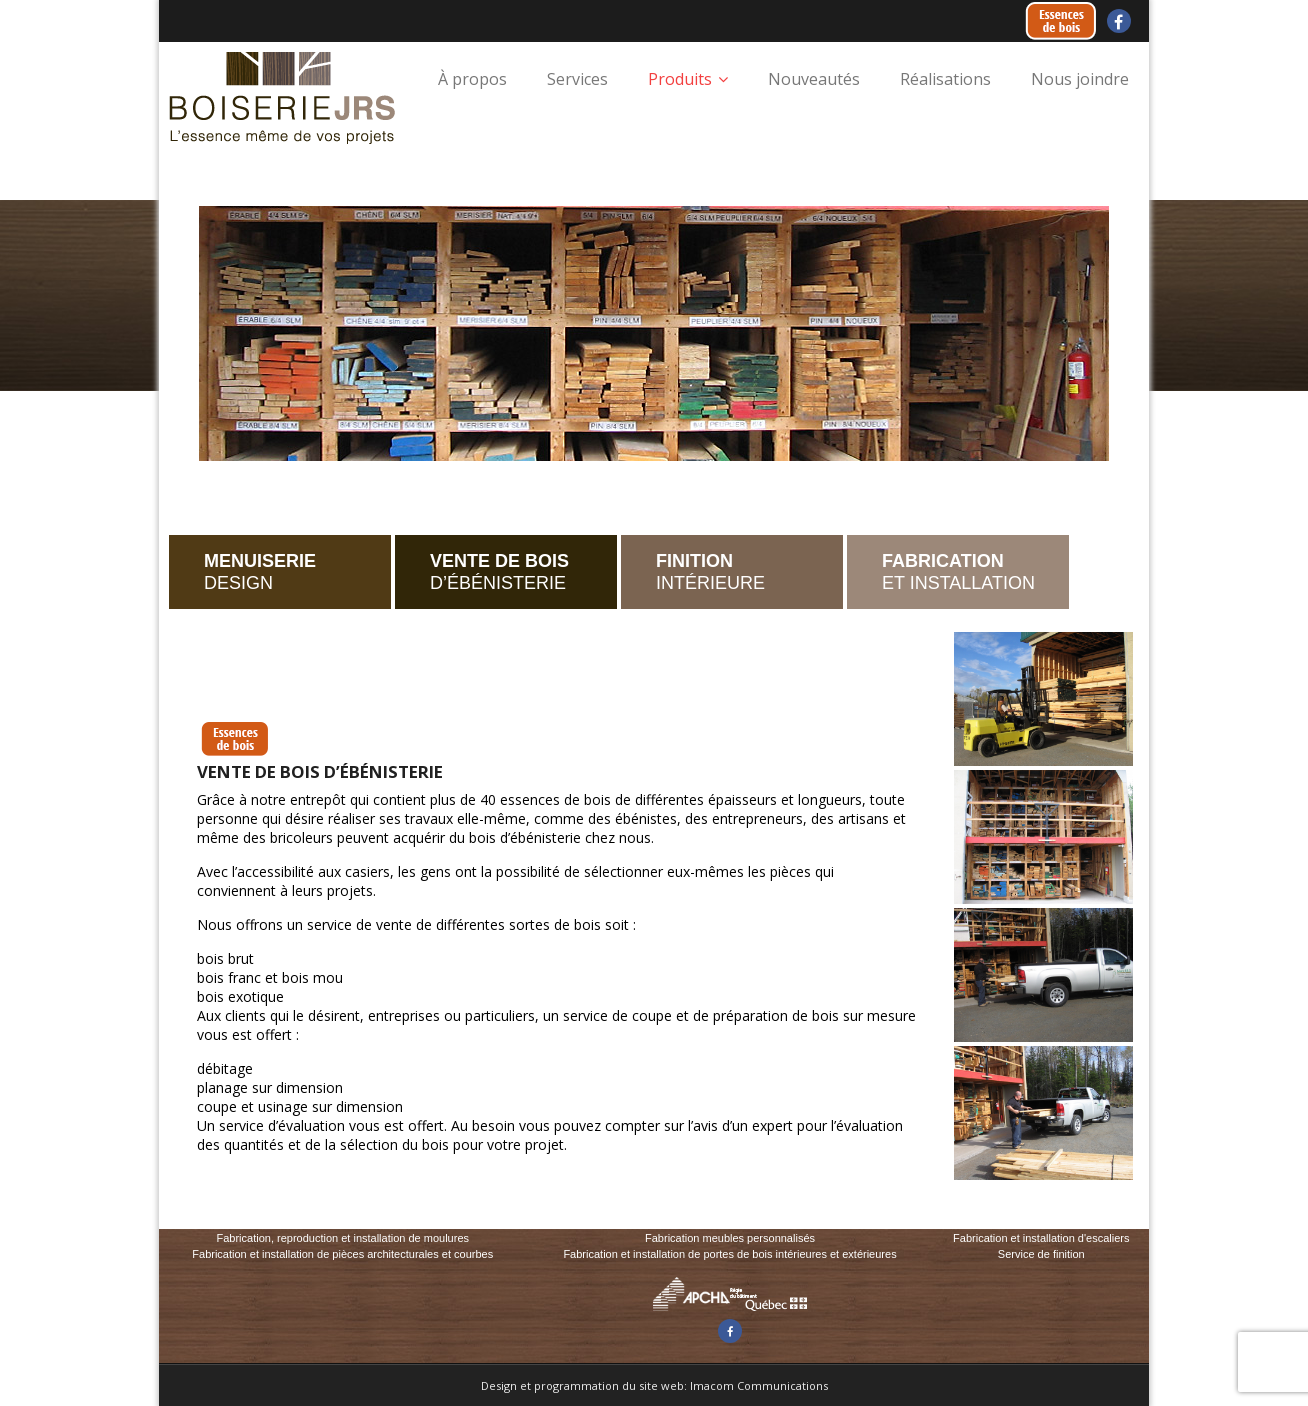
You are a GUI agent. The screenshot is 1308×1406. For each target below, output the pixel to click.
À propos (472, 79)
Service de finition (1041, 1254)
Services (577, 79)
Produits (680, 79)
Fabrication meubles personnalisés (730, 1238)
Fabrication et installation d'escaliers (1041, 1238)
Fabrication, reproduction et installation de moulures (342, 1238)
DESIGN (260, 572)
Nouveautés (814, 79)
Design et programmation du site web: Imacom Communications (654, 1385)
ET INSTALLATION (958, 572)
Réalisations (945, 79)
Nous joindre (1080, 79)
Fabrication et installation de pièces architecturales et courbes (342, 1254)
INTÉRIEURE (710, 572)
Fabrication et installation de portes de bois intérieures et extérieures (729, 1254)
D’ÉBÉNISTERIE (499, 572)
